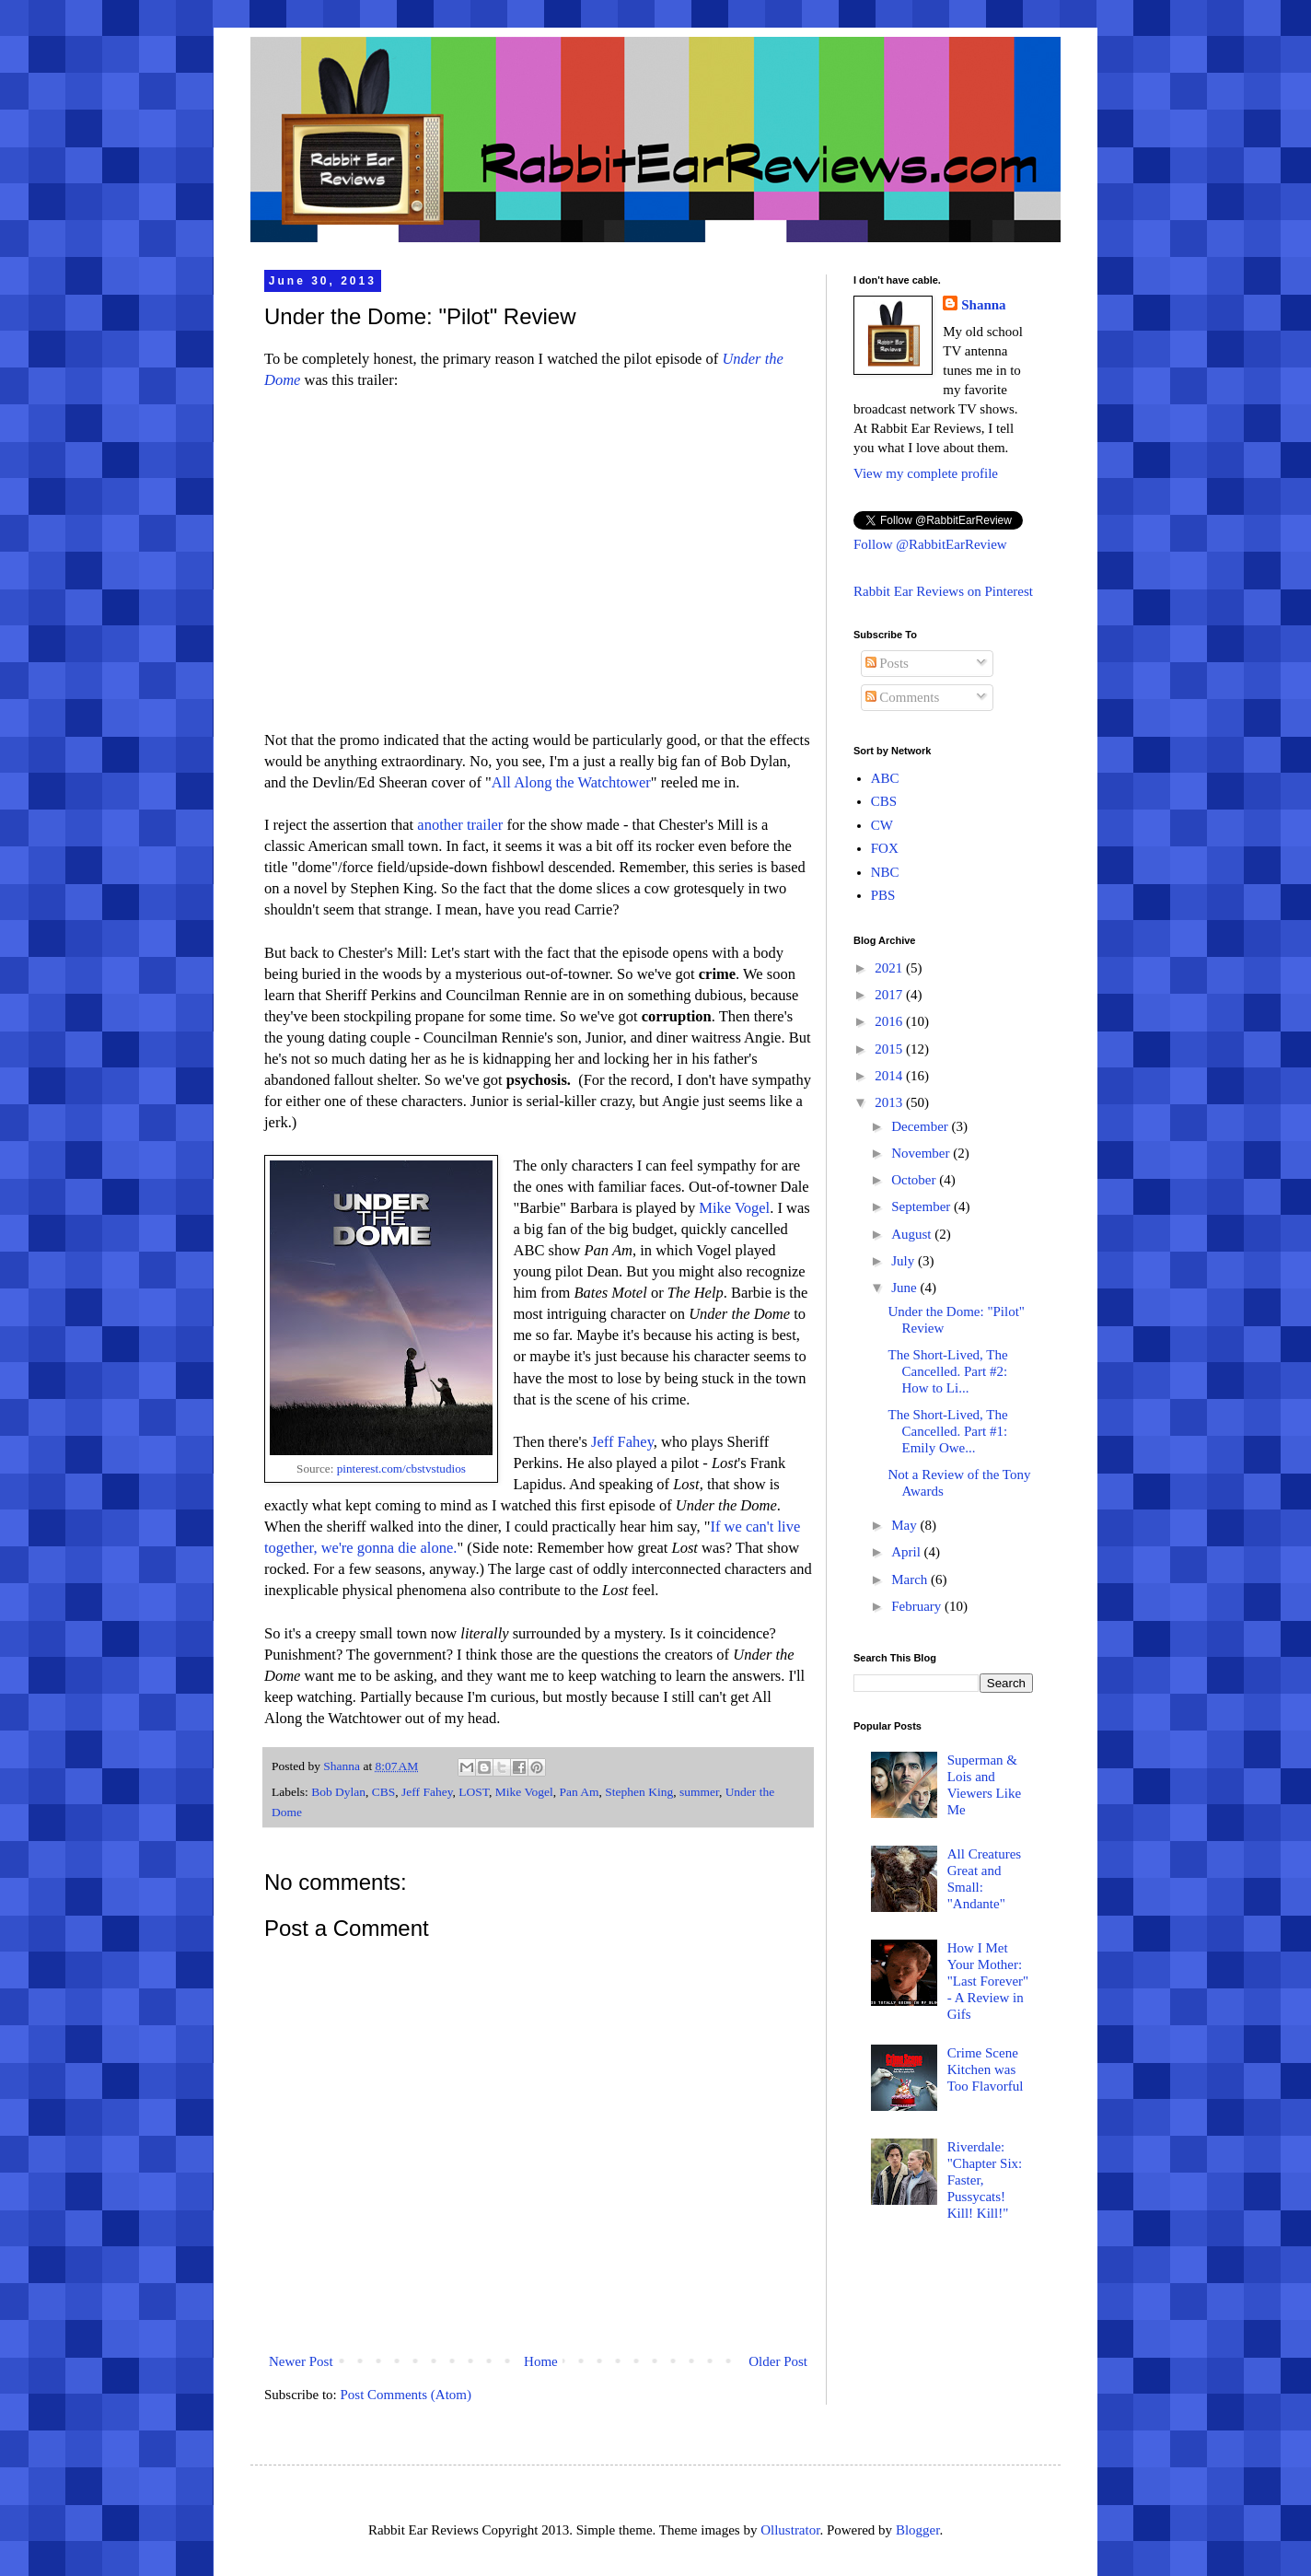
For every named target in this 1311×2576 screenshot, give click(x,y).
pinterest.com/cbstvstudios (401, 1468)
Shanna (983, 304)
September (922, 1206)
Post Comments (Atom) (406, 2394)
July (904, 1260)
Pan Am (578, 1792)
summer (699, 1792)
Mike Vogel (734, 1208)
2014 (890, 1075)
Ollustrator (789, 2530)
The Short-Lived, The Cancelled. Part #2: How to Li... (948, 1371)
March (911, 1579)
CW (882, 825)
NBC (885, 872)
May (905, 1525)
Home (541, 2361)
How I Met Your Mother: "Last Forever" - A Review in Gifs (987, 1981)
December (921, 1126)
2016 (890, 1021)
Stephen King (639, 1792)
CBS (384, 1792)
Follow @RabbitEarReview (930, 544)
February (918, 1606)
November (922, 1153)
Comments (902, 697)
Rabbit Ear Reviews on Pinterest (943, 591)
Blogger (918, 2530)
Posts (887, 663)
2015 (890, 1049)
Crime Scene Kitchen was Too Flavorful (985, 2069)
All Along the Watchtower (571, 782)
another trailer (460, 824)
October (915, 1179)
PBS (883, 895)
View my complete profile (925, 473)
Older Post (777, 2361)
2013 (890, 1102)
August (912, 1234)
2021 (890, 968)
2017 (890, 994)
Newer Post (301, 2361)
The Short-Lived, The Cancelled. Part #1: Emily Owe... (948, 1431)
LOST (473, 1792)
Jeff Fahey (622, 1442)
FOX (885, 848)
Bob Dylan (338, 1792)
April (907, 1551)
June (905, 1287)
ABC (885, 778)
